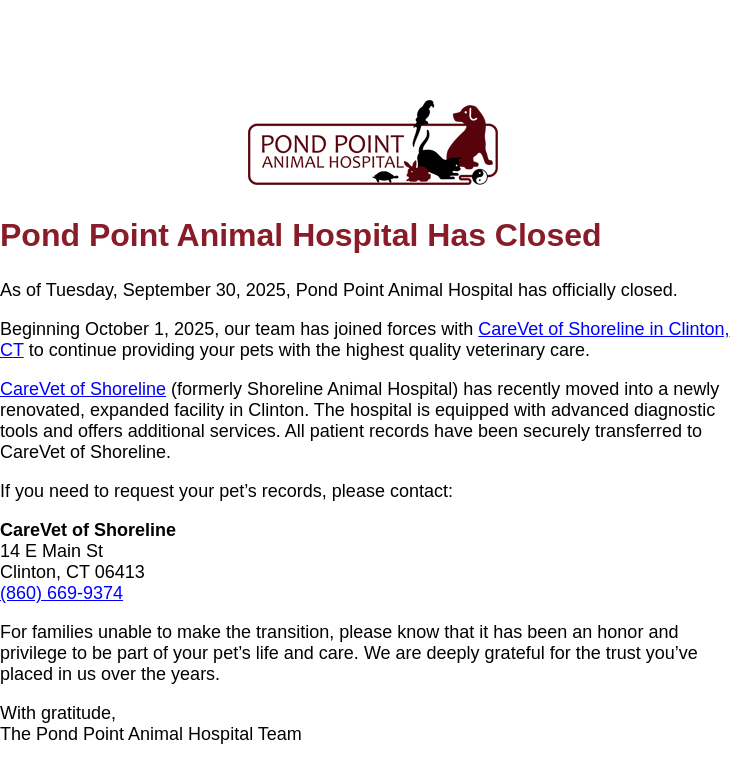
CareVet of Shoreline (83, 389)
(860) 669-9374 (61, 593)
